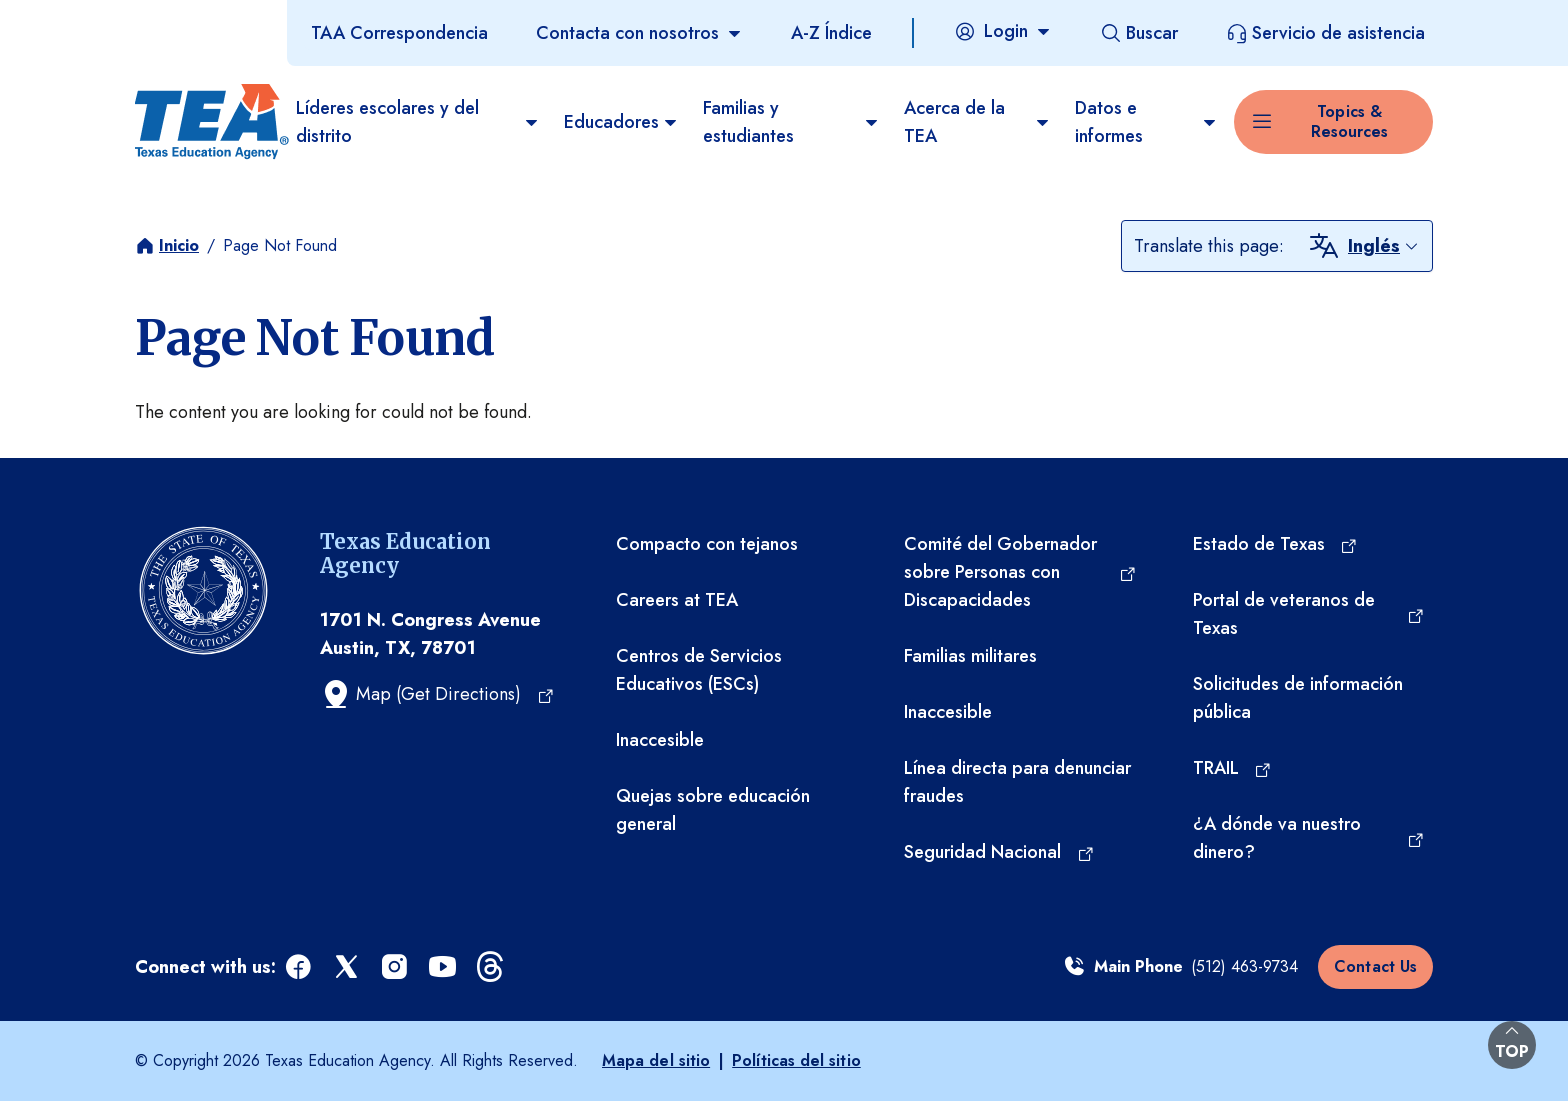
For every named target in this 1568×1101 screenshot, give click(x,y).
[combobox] (1384, 246)
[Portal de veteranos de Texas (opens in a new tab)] (1309, 614)
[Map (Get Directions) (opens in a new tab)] (437, 694)
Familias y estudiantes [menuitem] (791, 122)
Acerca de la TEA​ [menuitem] (977, 122)
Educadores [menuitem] (621, 122)
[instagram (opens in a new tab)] (396, 967)
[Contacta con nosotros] (639, 33)
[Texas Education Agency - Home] (207, 122)
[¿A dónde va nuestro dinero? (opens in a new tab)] (1309, 838)
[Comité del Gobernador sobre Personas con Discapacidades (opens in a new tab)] (1020, 572)
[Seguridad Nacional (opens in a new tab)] (999, 852)
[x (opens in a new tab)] (348, 967)
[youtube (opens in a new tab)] (444, 967)
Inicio (179, 245)
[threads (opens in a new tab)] (492, 967)
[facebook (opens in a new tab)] (300, 967)
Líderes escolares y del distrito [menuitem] (418, 122)
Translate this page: (1209, 246)
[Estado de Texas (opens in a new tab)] (1276, 544)
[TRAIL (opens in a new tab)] (1233, 768)
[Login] (1003, 31)
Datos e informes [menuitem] (1146, 122)
